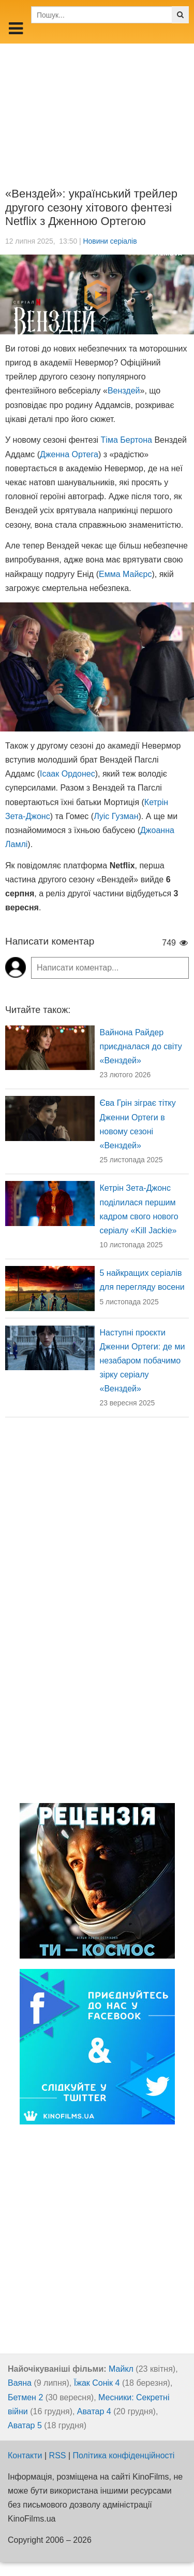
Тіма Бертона (126, 439)
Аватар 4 (94, 2411)
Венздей (124, 390)
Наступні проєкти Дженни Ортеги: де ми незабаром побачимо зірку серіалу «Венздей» (142, 1360)
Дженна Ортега (69, 454)
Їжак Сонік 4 (97, 2382)
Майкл (121, 2368)
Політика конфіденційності (124, 2455)
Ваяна (20, 2382)
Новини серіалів (110, 241)
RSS (57, 2455)
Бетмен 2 (25, 2397)
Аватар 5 (25, 2425)
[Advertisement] (97, 108)
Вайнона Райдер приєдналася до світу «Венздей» (141, 1046)
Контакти (25, 2455)
